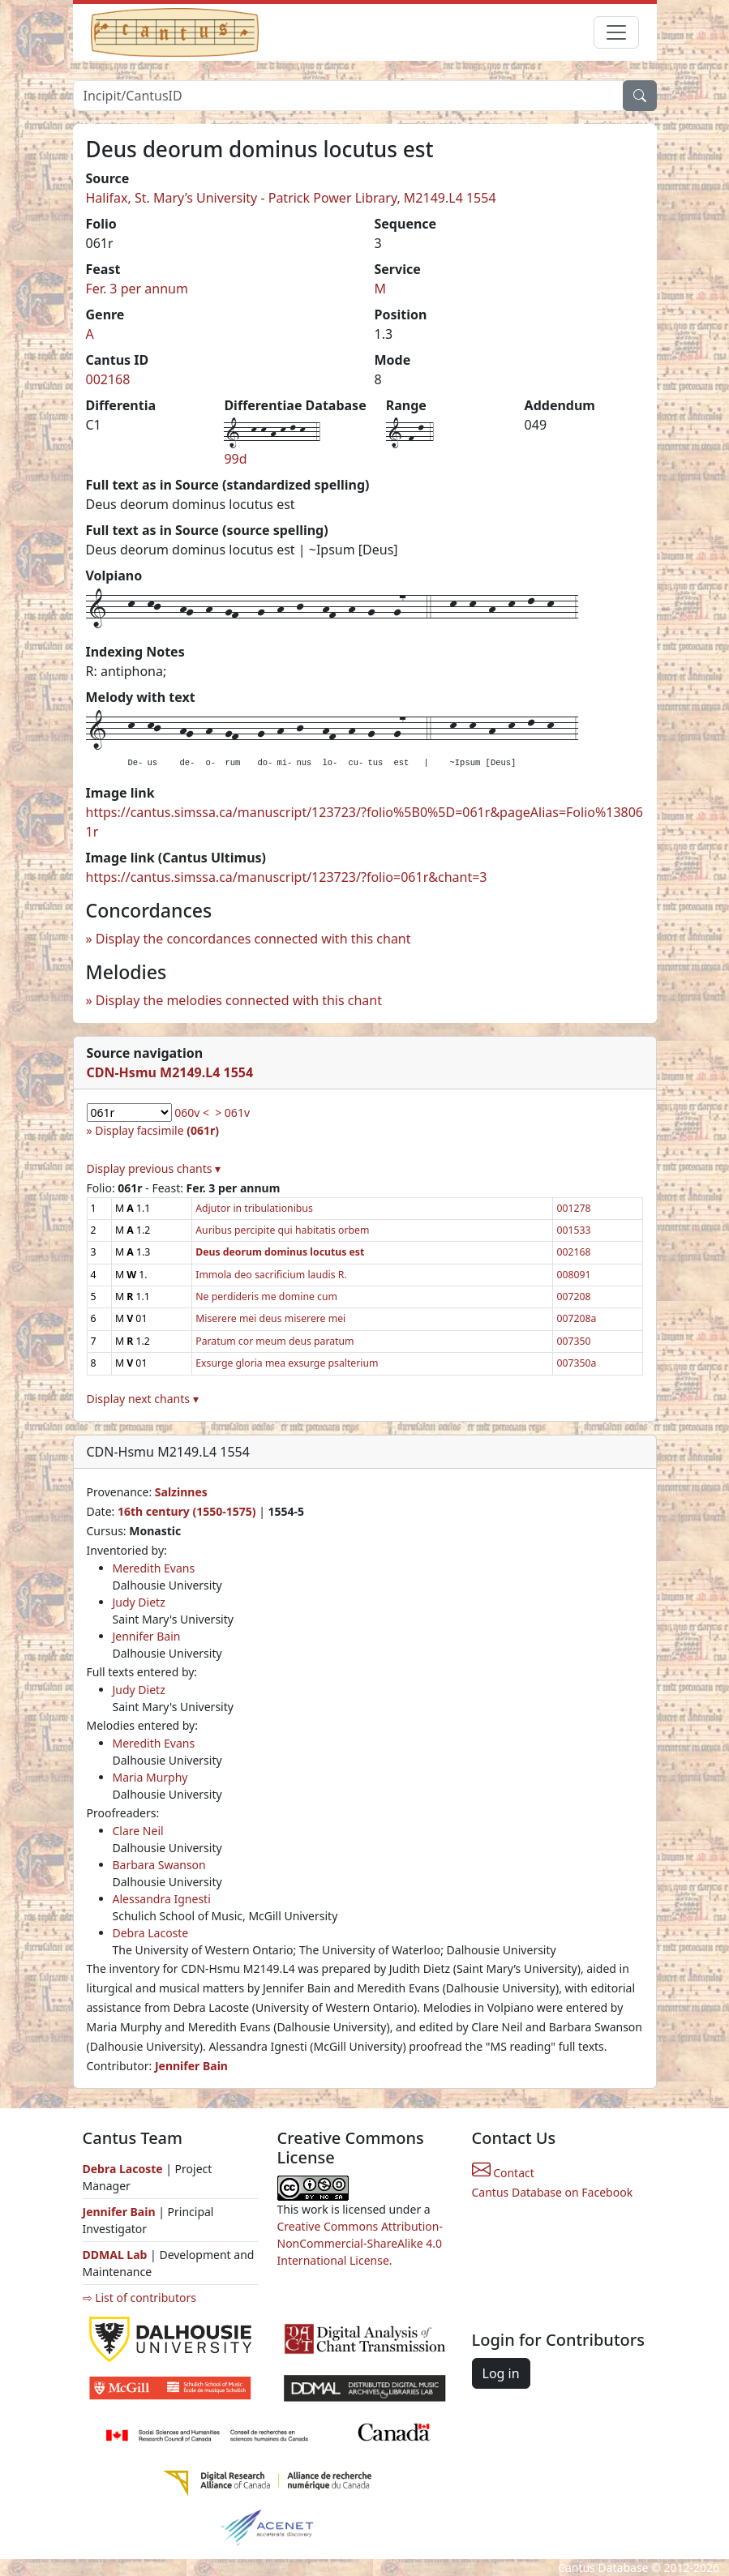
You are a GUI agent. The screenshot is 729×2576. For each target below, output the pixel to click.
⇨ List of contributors (139, 2297)
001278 (573, 1208)
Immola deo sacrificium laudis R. (270, 1275)
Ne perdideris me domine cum (266, 1296)
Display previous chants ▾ (154, 1168)
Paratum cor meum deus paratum (274, 1341)
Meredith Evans (154, 1568)
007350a (576, 1363)
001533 (573, 1230)
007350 (573, 1341)
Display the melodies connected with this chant (239, 1000)
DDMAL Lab (115, 2254)
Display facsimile (157, 1130)
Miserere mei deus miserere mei (270, 1318)
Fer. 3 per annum (137, 288)
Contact (503, 2172)
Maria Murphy (150, 1777)
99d (235, 459)
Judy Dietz (139, 1602)
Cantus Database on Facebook (552, 2192)
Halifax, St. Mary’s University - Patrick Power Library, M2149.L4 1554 (291, 198)
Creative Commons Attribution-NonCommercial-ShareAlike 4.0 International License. (360, 2243)
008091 (573, 1275)
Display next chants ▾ (143, 1398)
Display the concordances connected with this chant (253, 939)
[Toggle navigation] (616, 32)
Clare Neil (138, 1830)
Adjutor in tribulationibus (254, 1208)
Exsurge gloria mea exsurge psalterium (286, 1363)
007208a (576, 1318)
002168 (108, 379)
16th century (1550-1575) (187, 1511)
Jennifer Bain (147, 1636)
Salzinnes (181, 1492)
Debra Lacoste (151, 1933)
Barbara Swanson (159, 1864)
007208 (573, 1296)
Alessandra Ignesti (162, 1898)
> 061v (232, 1112)
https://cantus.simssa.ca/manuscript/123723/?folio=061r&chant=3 (286, 877)
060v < (191, 1112)
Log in (501, 2373)
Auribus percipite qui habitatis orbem (282, 1230)
